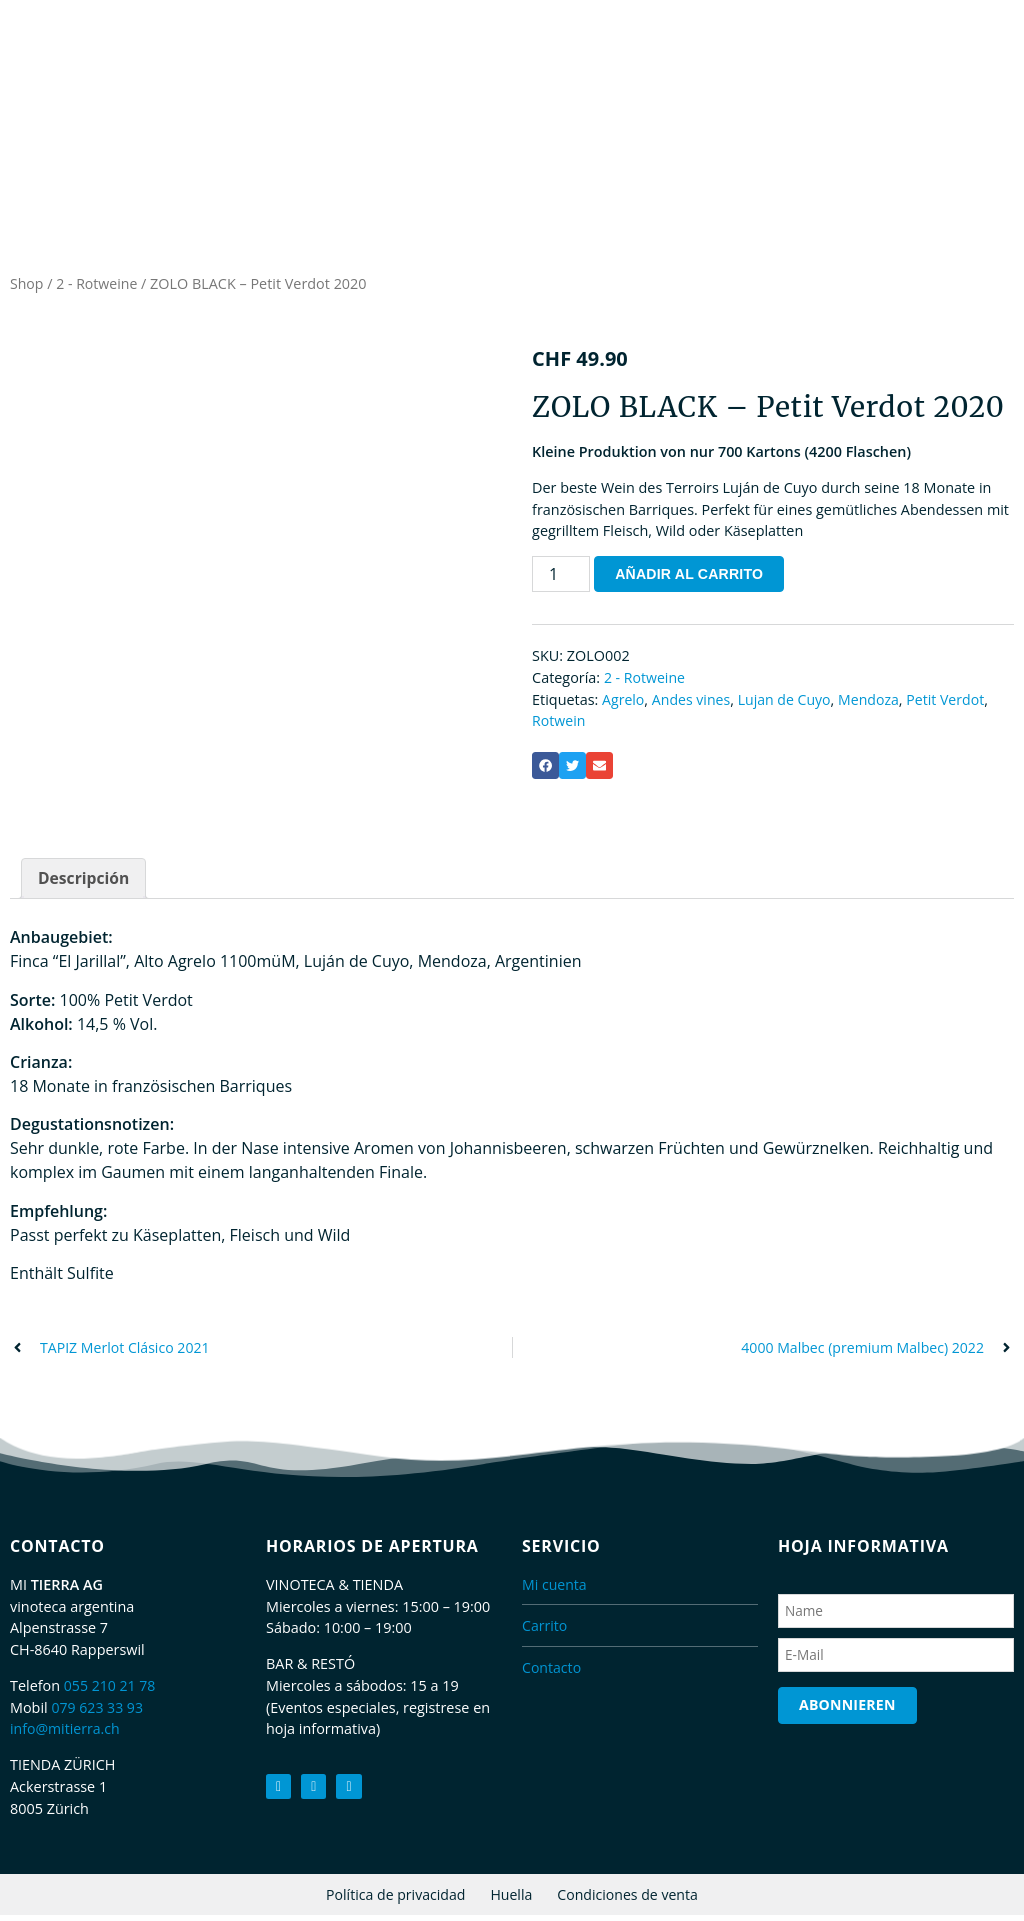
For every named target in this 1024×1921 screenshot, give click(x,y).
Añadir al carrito (690, 579)
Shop (27, 287)
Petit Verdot (952, 703)
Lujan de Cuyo (787, 703)
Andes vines (693, 703)
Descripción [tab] (84, 884)
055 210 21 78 (111, 1691)
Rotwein (559, 725)
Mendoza (874, 703)
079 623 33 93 (98, 1713)
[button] (545, 770)
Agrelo (623, 703)
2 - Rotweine (98, 287)
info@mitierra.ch (66, 1734)
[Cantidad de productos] (561, 579)
